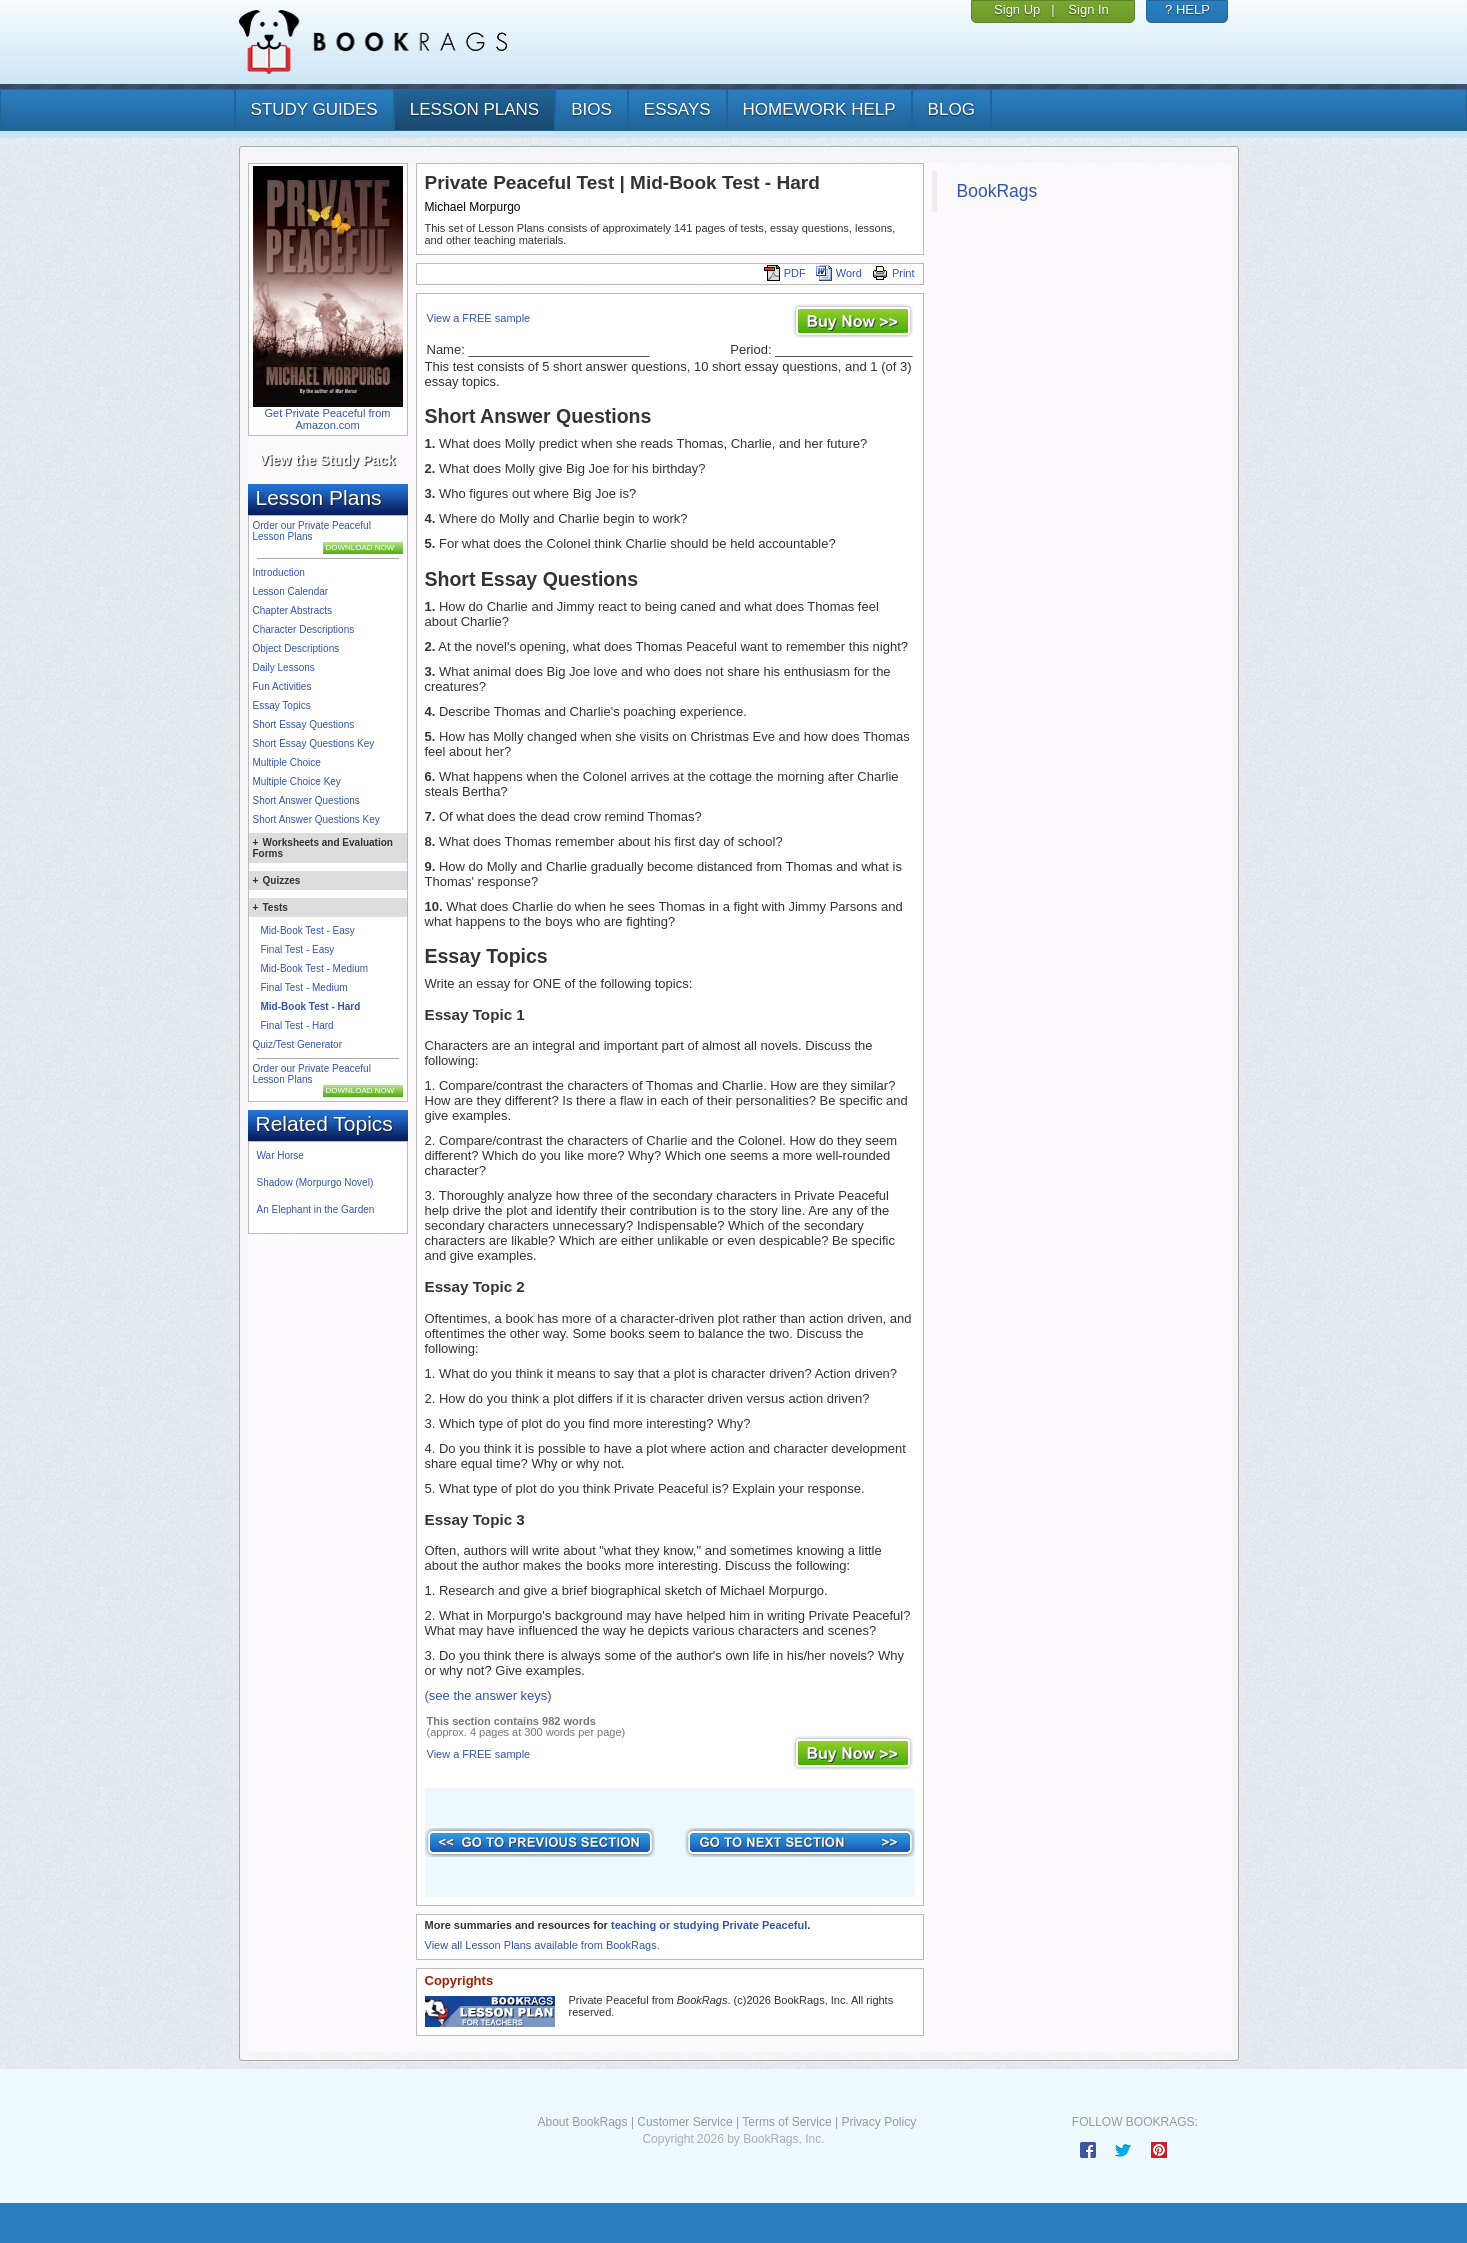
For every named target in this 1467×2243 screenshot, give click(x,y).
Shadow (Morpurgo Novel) (315, 1182)
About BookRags (582, 2122)
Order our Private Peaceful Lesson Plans (312, 531)
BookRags (997, 191)
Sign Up (1017, 9)
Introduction (279, 572)
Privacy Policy (878, 2122)
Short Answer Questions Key (316, 819)
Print (893, 273)
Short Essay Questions (304, 724)
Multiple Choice (287, 762)
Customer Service (684, 2122)
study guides (314, 109)
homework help (819, 109)
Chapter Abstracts (292, 610)
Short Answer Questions (306, 800)
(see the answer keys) (488, 1695)
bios (591, 109)
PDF (785, 273)
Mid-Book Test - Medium (315, 968)
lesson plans (474, 109)
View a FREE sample (479, 318)
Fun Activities (282, 686)
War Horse (280, 1155)
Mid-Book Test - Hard (311, 1006)
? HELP (1187, 9)
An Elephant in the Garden (316, 1209)
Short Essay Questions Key (314, 743)
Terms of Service (786, 2122)
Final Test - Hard (297, 1025)
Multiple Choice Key (297, 781)
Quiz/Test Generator (297, 1044)
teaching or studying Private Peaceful (709, 1925)
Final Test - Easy (298, 949)
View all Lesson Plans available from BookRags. (542, 1945)
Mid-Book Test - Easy (308, 930)
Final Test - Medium (304, 987)
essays (677, 109)
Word (839, 273)
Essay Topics (282, 705)
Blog (951, 109)
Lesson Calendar (291, 591)
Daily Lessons (284, 667)
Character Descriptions (304, 629)
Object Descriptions (296, 648)
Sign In (1088, 9)
